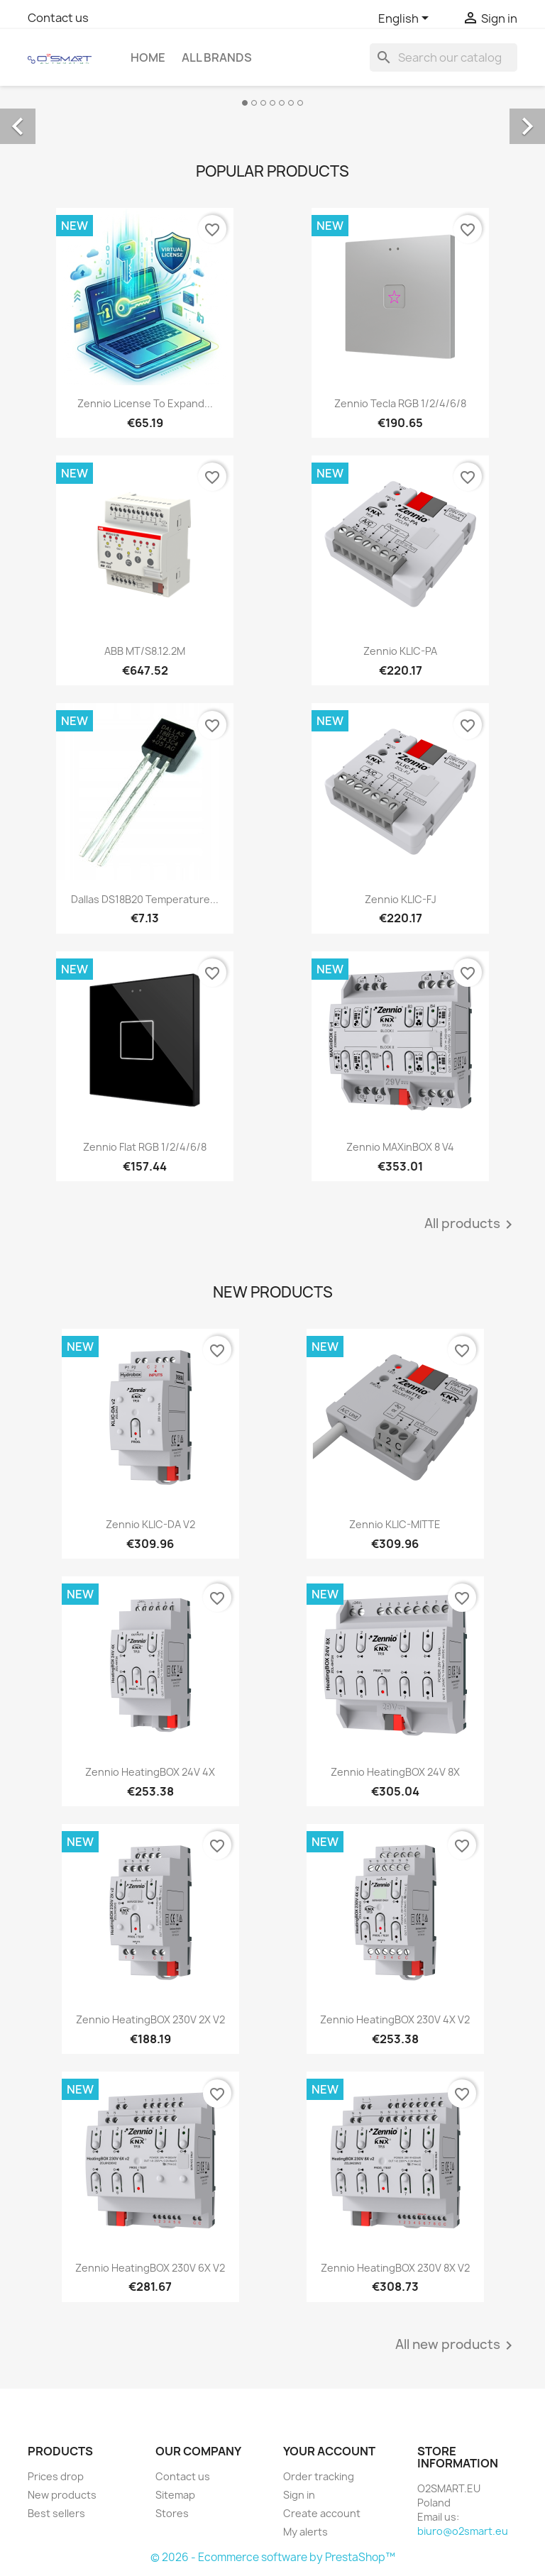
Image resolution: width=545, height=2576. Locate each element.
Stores (172, 2513)
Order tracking (318, 2476)
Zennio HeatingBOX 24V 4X (150, 1772)
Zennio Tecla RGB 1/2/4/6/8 (400, 403)
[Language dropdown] (406, 19)
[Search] (443, 57)
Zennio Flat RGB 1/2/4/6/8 (145, 1147)
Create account (321, 2513)
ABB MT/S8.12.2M (144, 651)
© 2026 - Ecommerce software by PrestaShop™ (272, 2557)
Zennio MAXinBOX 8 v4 (400, 1147)
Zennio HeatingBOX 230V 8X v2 (395, 2267)
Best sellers (56, 2513)
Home (148, 57)
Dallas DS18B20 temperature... (145, 899)
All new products (456, 2345)
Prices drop (56, 2476)
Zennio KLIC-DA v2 (150, 1524)
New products (62, 2495)
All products (470, 1224)
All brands (217, 57)
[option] (272, 111)
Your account (329, 2451)
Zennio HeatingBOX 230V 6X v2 (150, 2267)
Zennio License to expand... (145, 403)
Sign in (299, 2495)
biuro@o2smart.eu (462, 2531)
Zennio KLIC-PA (400, 651)
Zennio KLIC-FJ (400, 899)
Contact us (58, 18)
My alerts (305, 2531)
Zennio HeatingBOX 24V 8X (395, 1772)
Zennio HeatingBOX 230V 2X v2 (150, 2019)
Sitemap (175, 2495)
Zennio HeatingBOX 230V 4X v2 (395, 2019)
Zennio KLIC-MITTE (395, 1524)
